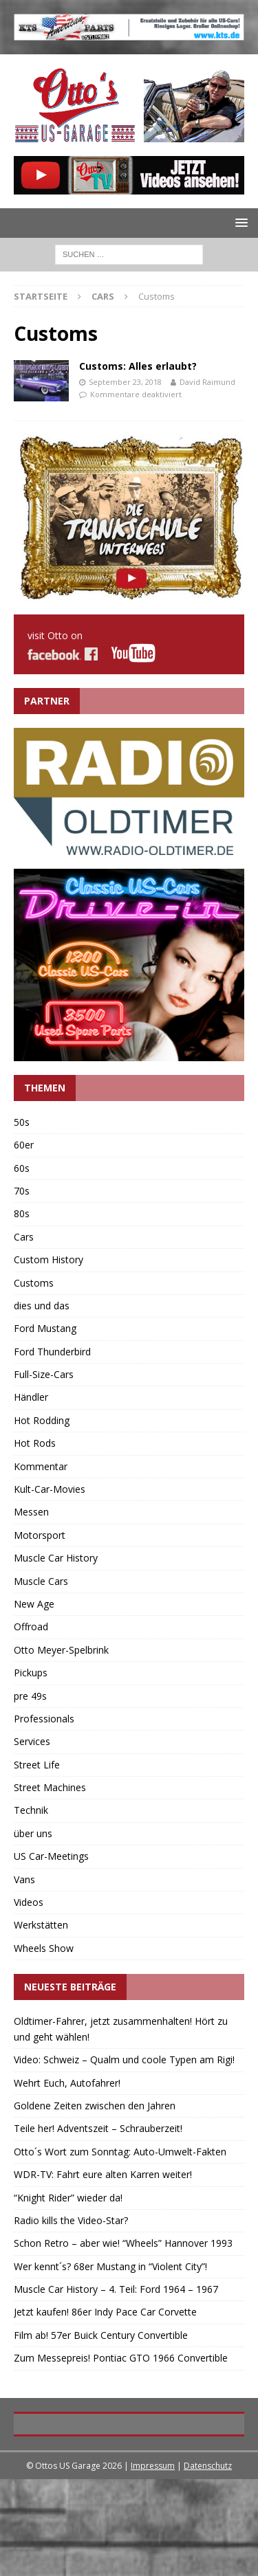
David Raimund (207, 382)
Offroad (31, 1626)
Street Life (37, 1764)
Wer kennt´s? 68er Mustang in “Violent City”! (110, 2266)
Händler (31, 1396)
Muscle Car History (56, 1557)
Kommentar (40, 1466)
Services (32, 1741)
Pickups (30, 1672)
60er (24, 1144)
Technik (31, 1810)
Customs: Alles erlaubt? (138, 366)
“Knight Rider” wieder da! (68, 2197)
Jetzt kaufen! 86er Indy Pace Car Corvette (105, 2311)
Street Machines (50, 1787)
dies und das (41, 1305)
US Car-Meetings (51, 1856)
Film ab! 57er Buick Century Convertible (101, 2335)
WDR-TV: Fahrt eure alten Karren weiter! (103, 2174)
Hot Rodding (41, 1420)
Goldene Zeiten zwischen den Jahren (94, 2105)
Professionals (44, 1718)
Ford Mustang (45, 1328)
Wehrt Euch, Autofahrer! (67, 2082)
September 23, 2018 (125, 382)
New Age (34, 1603)
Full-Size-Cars (44, 1374)
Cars (103, 296)
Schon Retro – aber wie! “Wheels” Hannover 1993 (123, 2243)
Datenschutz (208, 2562)
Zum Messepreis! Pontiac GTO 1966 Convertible (121, 2357)
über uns (33, 1833)
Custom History (48, 1259)
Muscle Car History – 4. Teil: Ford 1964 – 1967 (116, 2289)
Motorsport (39, 1535)
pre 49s (30, 1695)
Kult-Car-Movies (49, 1489)
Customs (34, 1282)
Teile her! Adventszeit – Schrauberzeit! (98, 2128)
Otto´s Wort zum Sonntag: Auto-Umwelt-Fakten (120, 2151)
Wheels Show (44, 1948)
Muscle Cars (41, 1581)
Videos (28, 1902)
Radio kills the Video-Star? (71, 2220)
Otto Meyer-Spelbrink (61, 1649)
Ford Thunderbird (52, 1351)
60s (22, 1168)
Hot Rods (35, 1443)
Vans (24, 1879)
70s (22, 1190)
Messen (31, 1511)
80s (22, 1213)
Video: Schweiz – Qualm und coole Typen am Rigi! (124, 2059)
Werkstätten (41, 1924)
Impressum (153, 2562)
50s (22, 1122)
